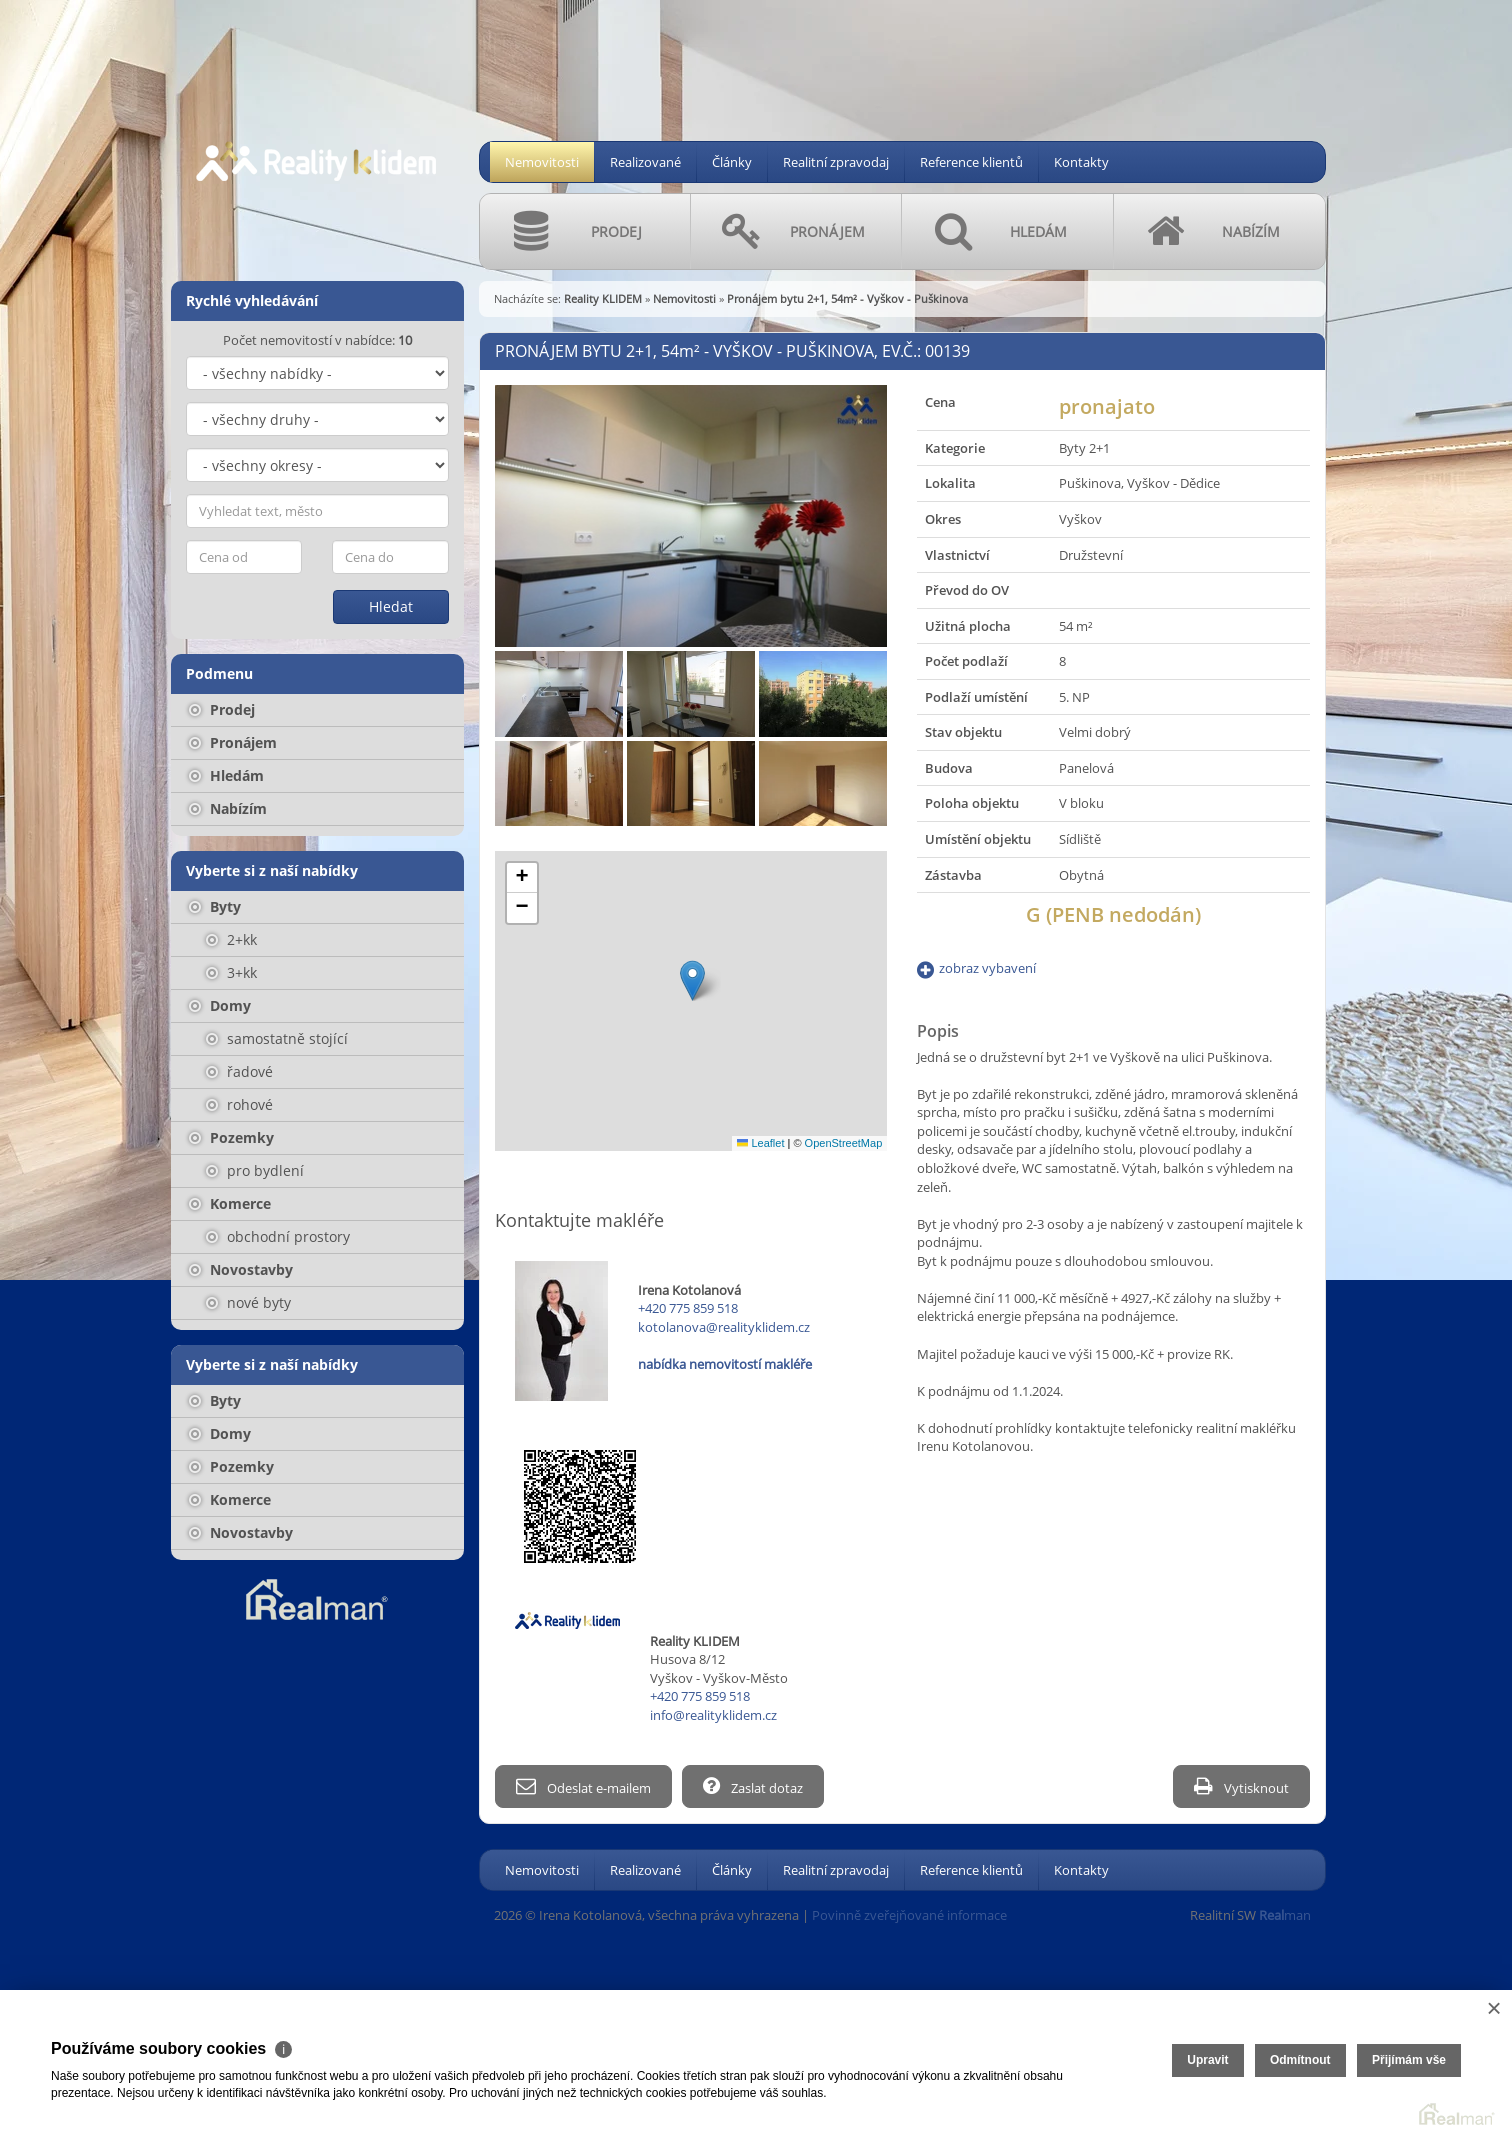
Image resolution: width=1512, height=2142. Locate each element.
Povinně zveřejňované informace (909, 1915)
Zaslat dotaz (753, 1786)
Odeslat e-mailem (583, 1786)
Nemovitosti (542, 162)
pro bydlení (255, 1170)
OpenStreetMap (844, 1143)
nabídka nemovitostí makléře (725, 1364)
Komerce (230, 1203)
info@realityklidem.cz (713, 1715)
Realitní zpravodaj (836, 162)
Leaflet (760, 1143)
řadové (239, 1071)
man (1285, 1915)
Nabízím (228, 808)
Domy (220, 1005)
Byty (215, 906)
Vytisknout (1241, 1786)
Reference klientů (971, 162)
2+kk (231, 939)
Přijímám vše (1409, 2060)
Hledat (391, 606)
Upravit (1207, 2060)
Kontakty (1081, 162)
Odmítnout (1300, 2060)
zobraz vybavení (987, 968)
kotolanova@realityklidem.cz (724, 1327)
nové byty (248, 1302)
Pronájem (233, 742)
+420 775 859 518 (688, 1308)
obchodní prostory (278, 1236)
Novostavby (241, 1269)
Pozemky (231, 1137)
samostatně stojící (277, 1038)
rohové (239, 1104)
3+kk (231, 972)
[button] (692, 980)
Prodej (222, 709)
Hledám (226, 775)
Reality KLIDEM (603, 298)
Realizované (645, 162)
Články (732, 162)
